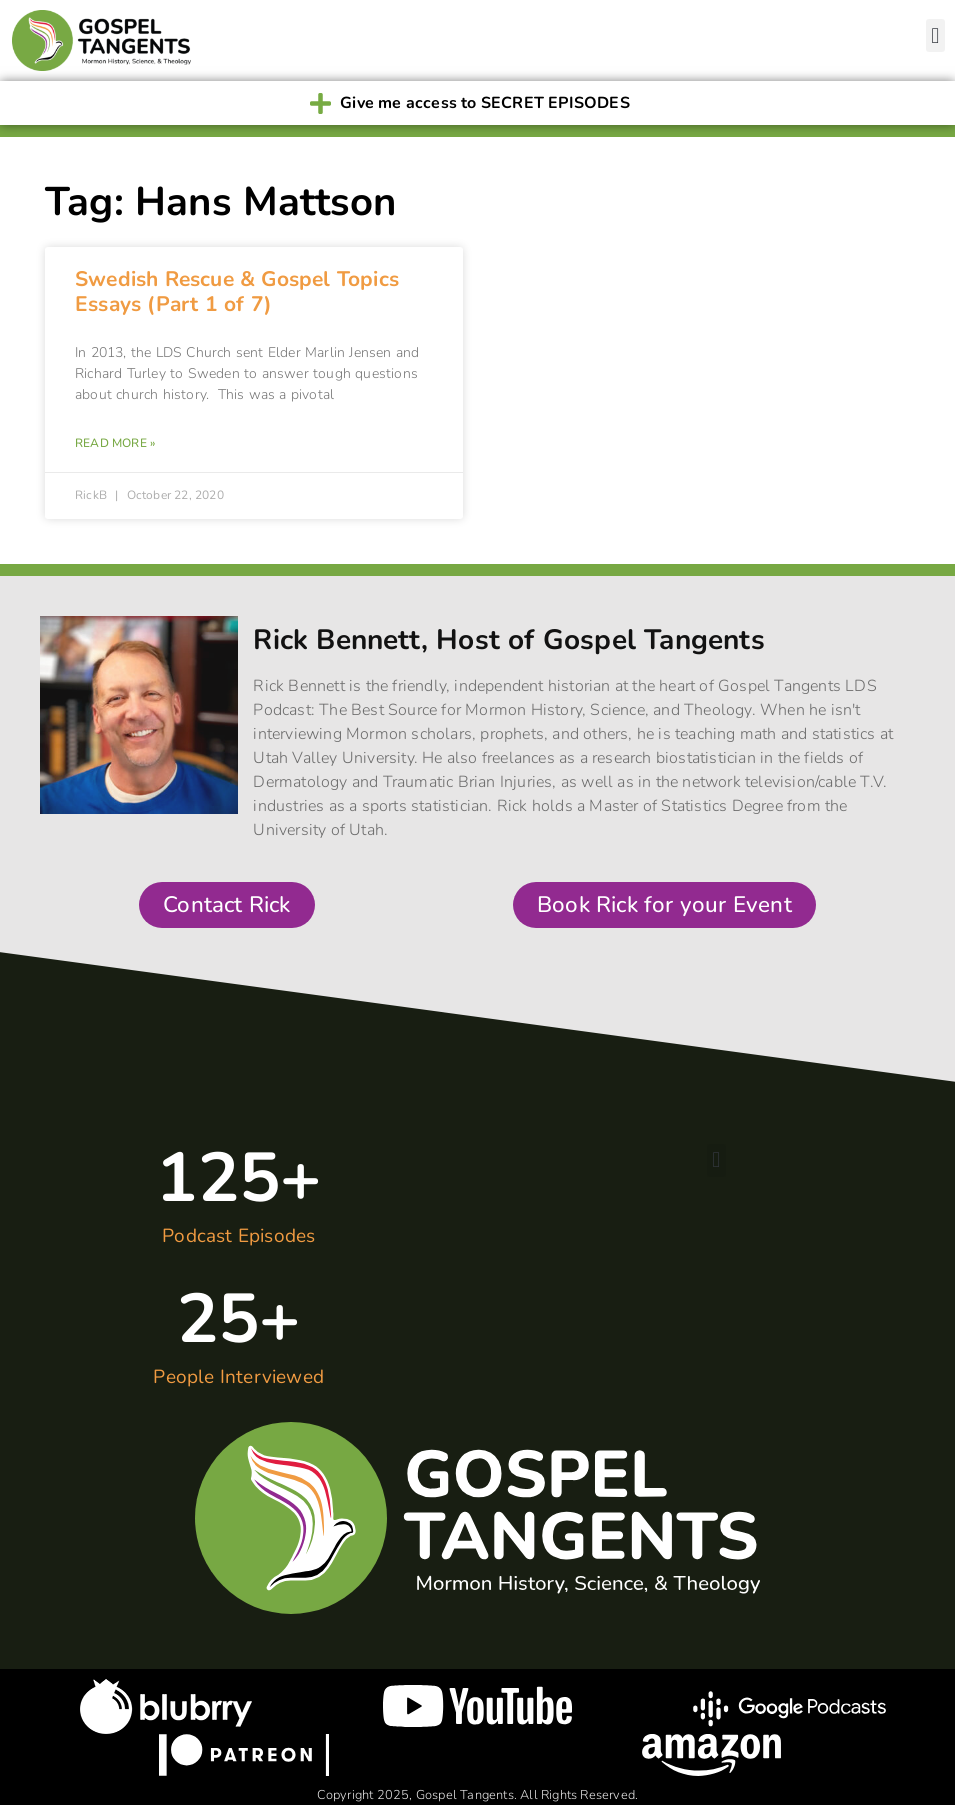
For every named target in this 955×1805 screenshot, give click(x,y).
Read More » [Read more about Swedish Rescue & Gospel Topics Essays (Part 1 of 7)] (115, 443)
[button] (935, 35)
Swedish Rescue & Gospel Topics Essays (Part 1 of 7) (237, 291)
